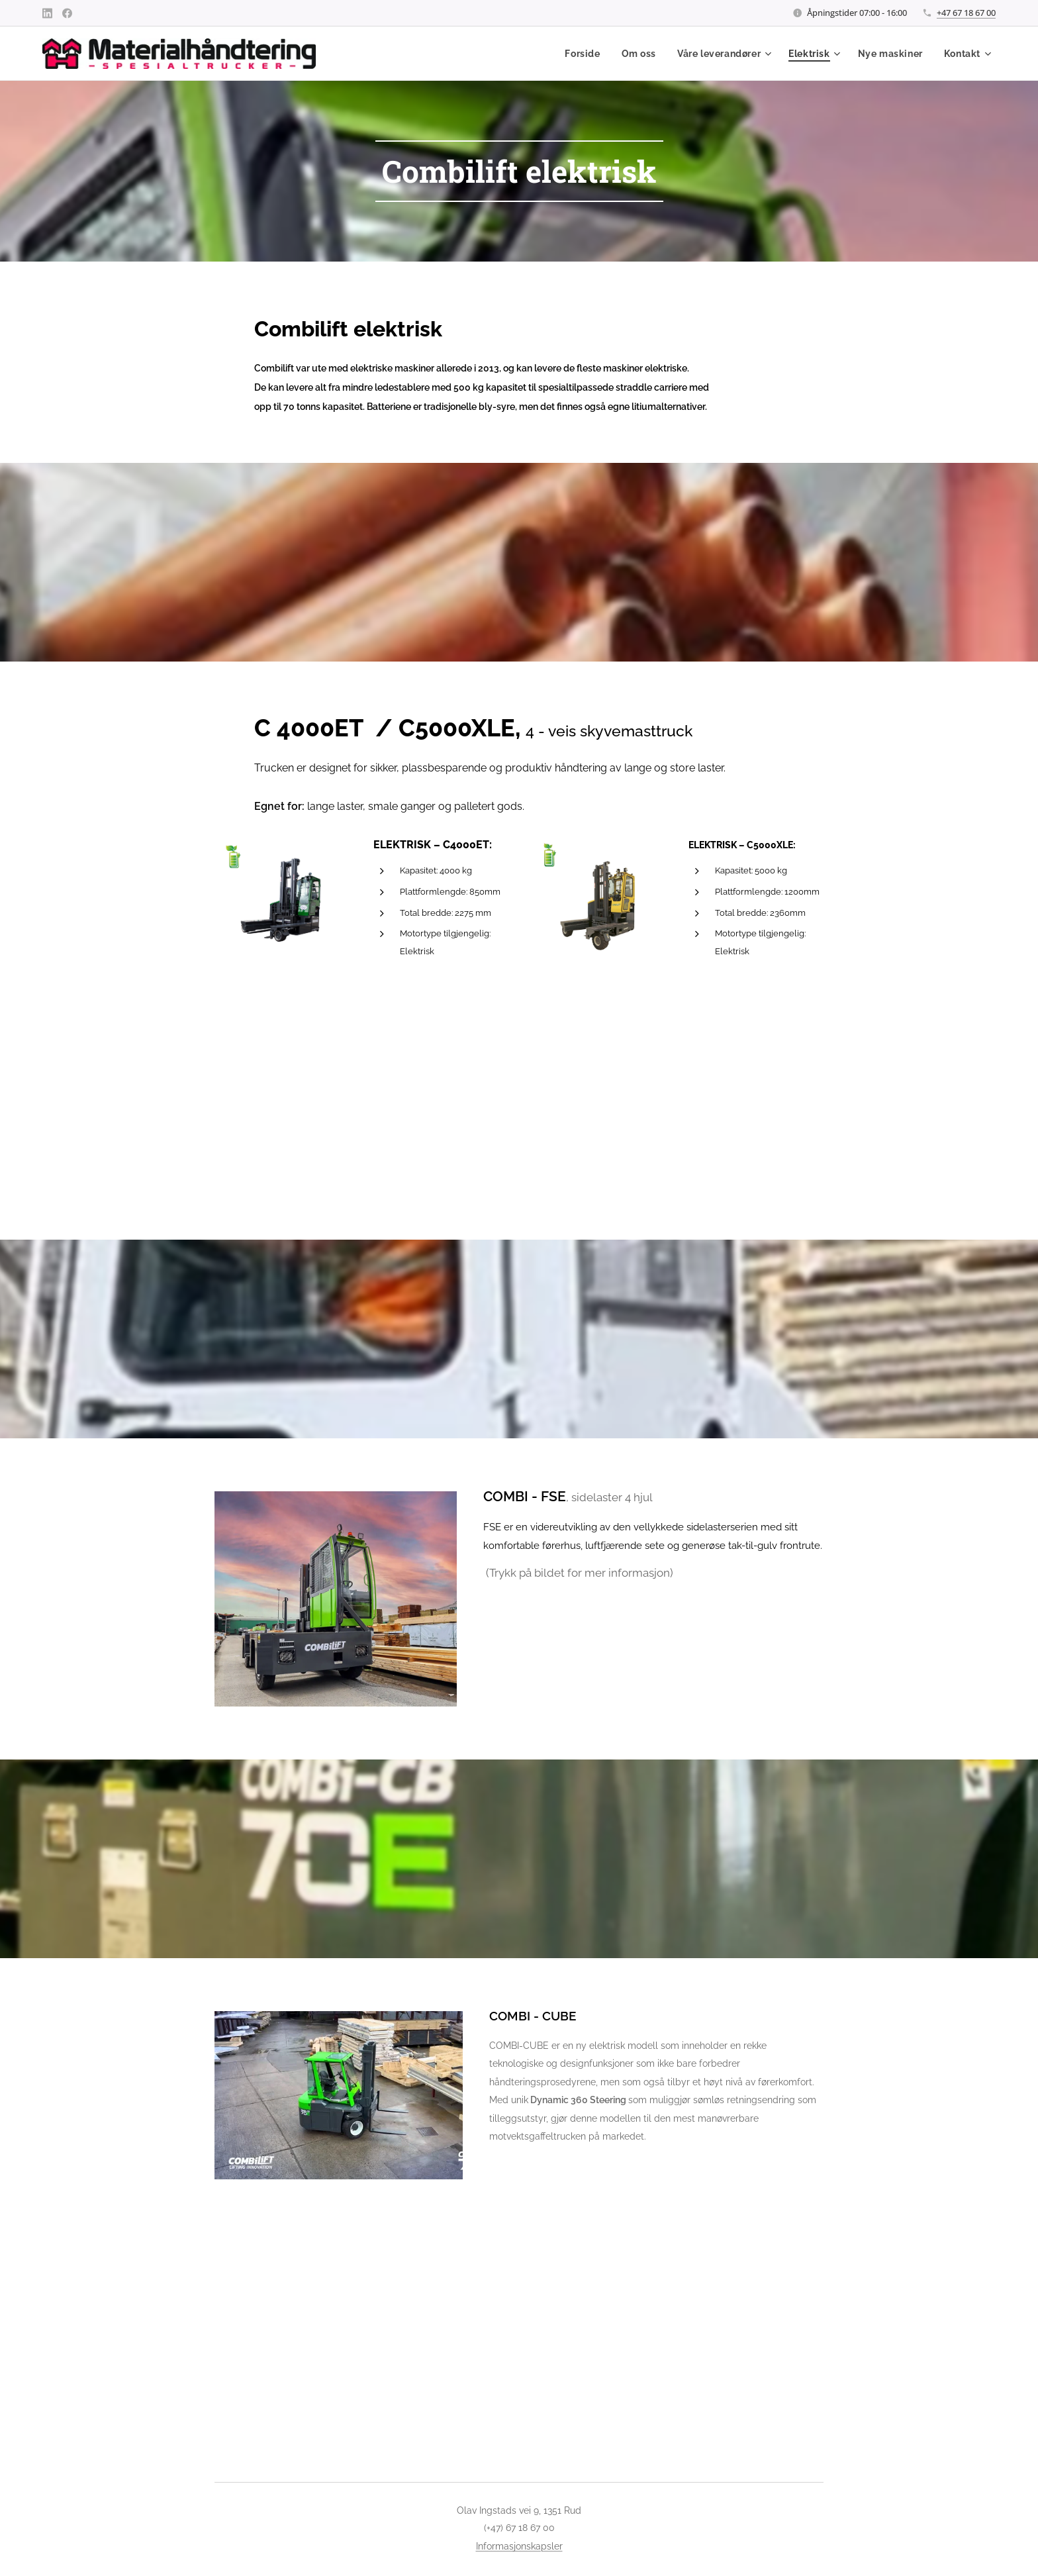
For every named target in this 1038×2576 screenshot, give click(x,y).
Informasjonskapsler (519, 2546)
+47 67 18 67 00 (966, 13)
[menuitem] (582, 53)
